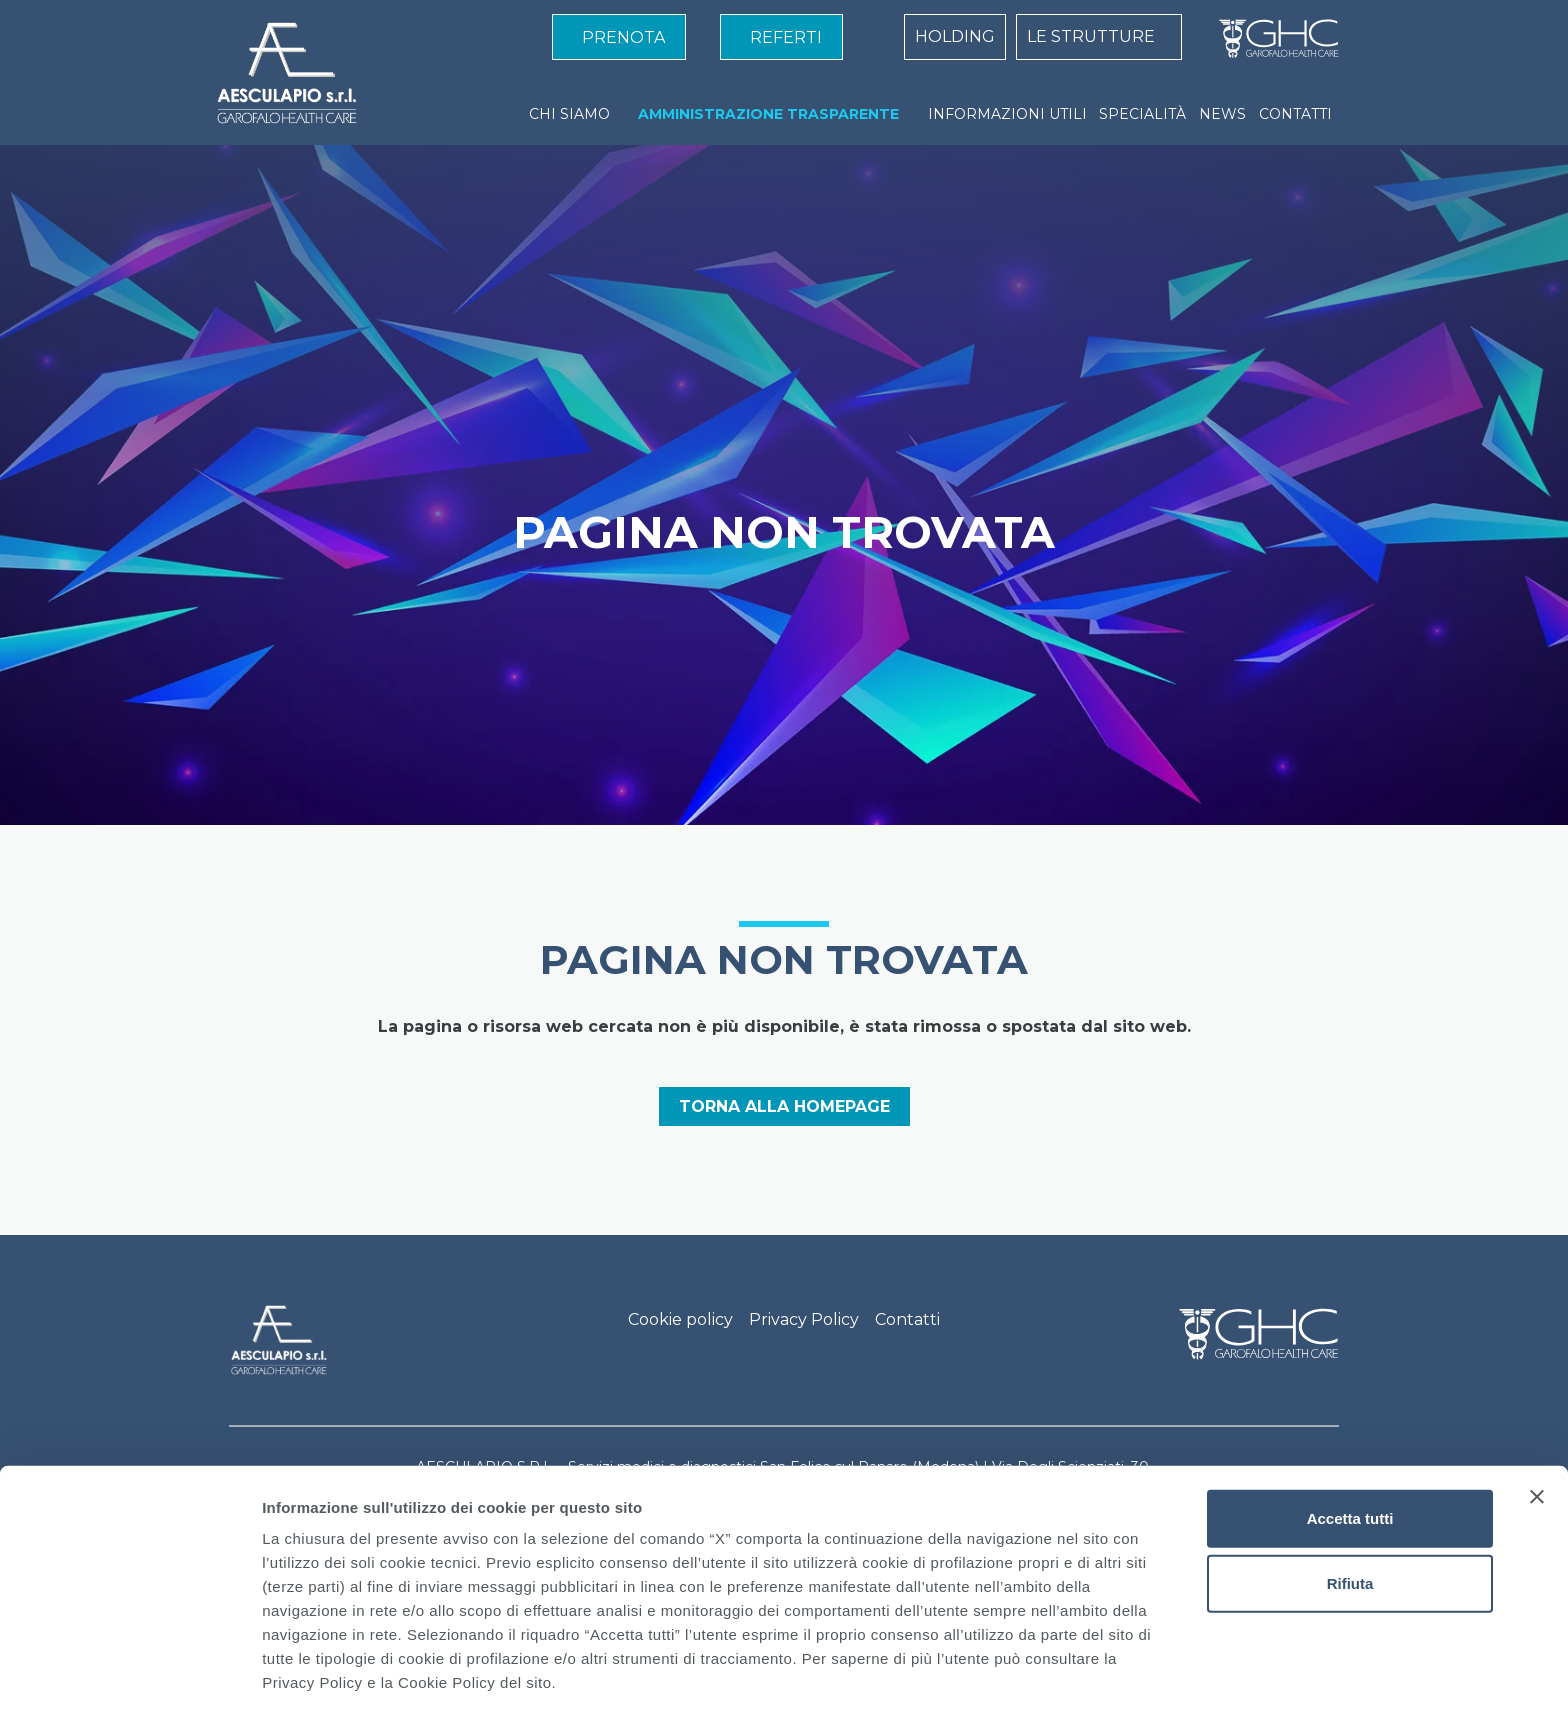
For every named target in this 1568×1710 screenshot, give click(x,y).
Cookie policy (680, 1319)
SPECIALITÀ (1142, 114)
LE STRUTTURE (1091, 36)
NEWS (1222, 114)
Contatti (907, 1319)
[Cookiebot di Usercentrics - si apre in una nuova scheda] (129, 1671)
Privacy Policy (804, 1319)
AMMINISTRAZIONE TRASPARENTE (768, 114)
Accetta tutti (1350, 1441)
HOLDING (955, 36)
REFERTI (786, 37)
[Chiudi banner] (1537, 1420)
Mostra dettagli (1052, 1670)
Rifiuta (1350, 1507)
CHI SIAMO (569, 114)
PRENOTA (623, 37)
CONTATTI (1295, 114)
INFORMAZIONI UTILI (1007, 114)
